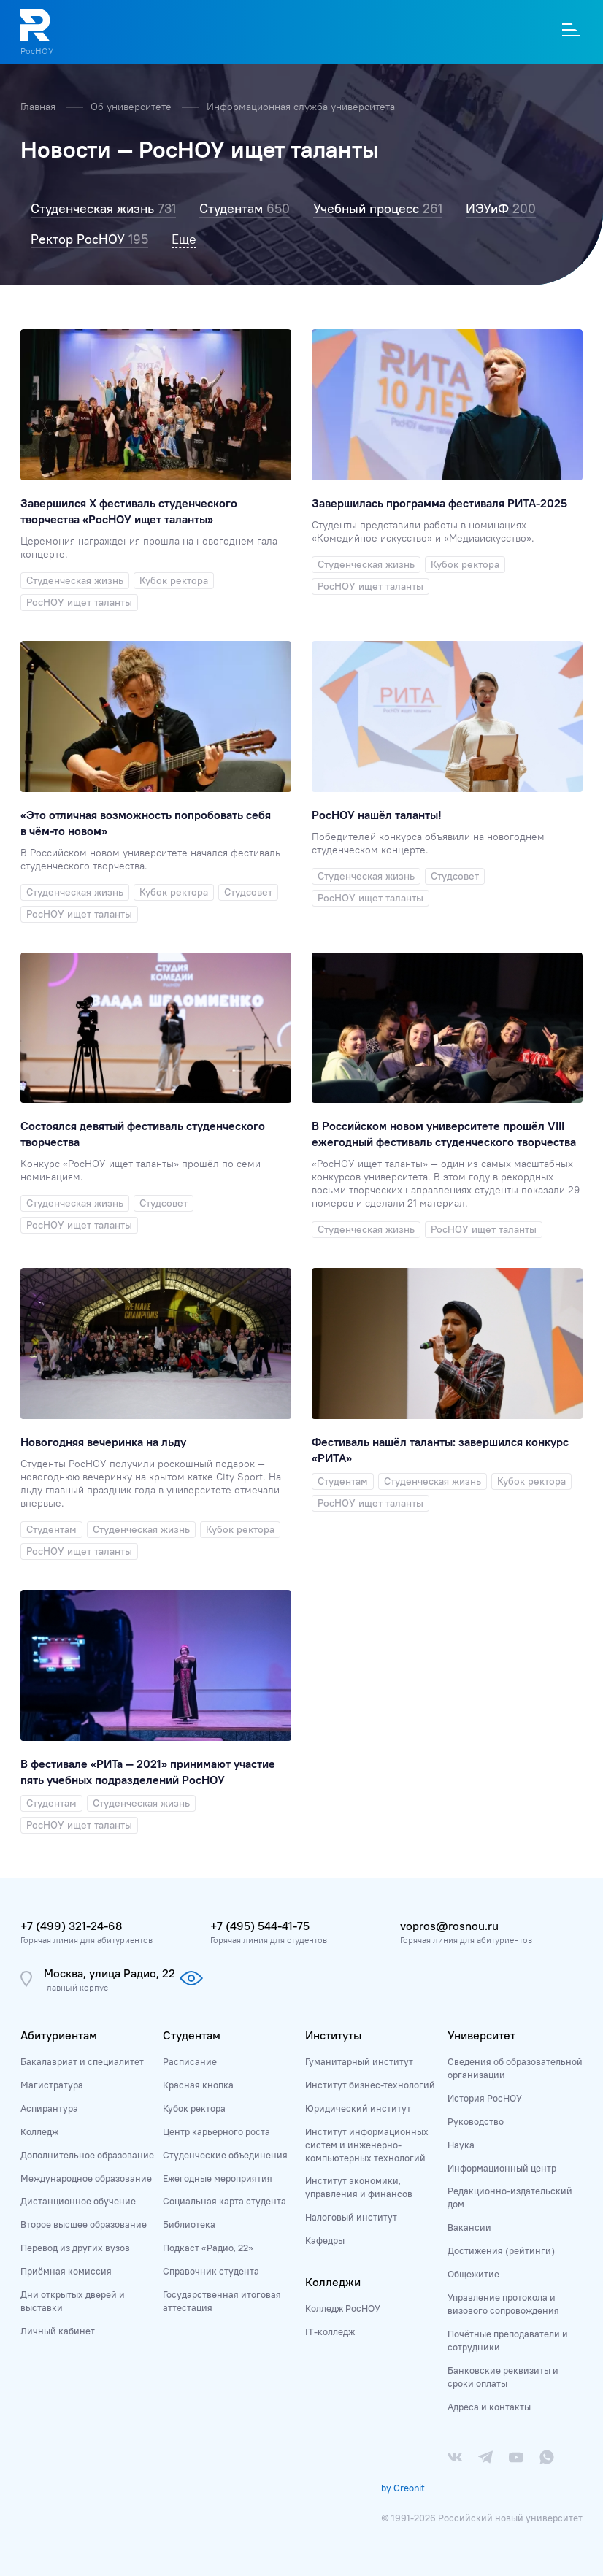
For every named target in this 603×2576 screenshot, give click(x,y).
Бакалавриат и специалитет (82, 2061)
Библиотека (189, 2224)
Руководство (476, 2121)
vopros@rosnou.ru (449, 1925)
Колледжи (333, 2282)
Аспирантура (49, 2108)
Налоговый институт (351, 2217)
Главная (39, 106)
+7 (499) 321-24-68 (71, 1925)
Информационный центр (502, 2168)
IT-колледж (330, 2331)
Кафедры (325, 2240)
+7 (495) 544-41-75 (260, 1925)
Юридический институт (358, 2108)
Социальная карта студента (224, 2201)
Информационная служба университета (301, 106)
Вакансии (469, 2227)
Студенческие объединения (225, 2155)
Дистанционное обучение (78, 2201)
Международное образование (86, 2178)
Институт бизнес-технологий (370, 2085)
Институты (333, 2035)
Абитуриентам (58, 2035)
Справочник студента (211, 2271)
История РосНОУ (485, 2098)
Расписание (190, 2061)
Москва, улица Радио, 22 (109, 1973)
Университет (481, 2035)
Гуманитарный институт (359, 2061)
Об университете (132, 106)
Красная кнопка (198, 2085)
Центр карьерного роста (216, 2131)
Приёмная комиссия (66, 2271)
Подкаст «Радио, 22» (208, 2247)
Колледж (39, 2131)
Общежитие (473, 2274)
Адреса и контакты (489, 2406)
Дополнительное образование (87, 2155)
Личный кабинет (57, 2331)
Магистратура (51, 2085)
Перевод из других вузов (75, 2247)
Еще (184, 239)
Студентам (191, 2035)
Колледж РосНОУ (342, 2308)
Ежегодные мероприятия (217, 2178)
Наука (461, 2144)
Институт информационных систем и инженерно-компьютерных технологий (367, 2145)
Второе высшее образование (83, 2224)
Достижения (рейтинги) (501, 2250)
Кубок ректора (194, 2108)
